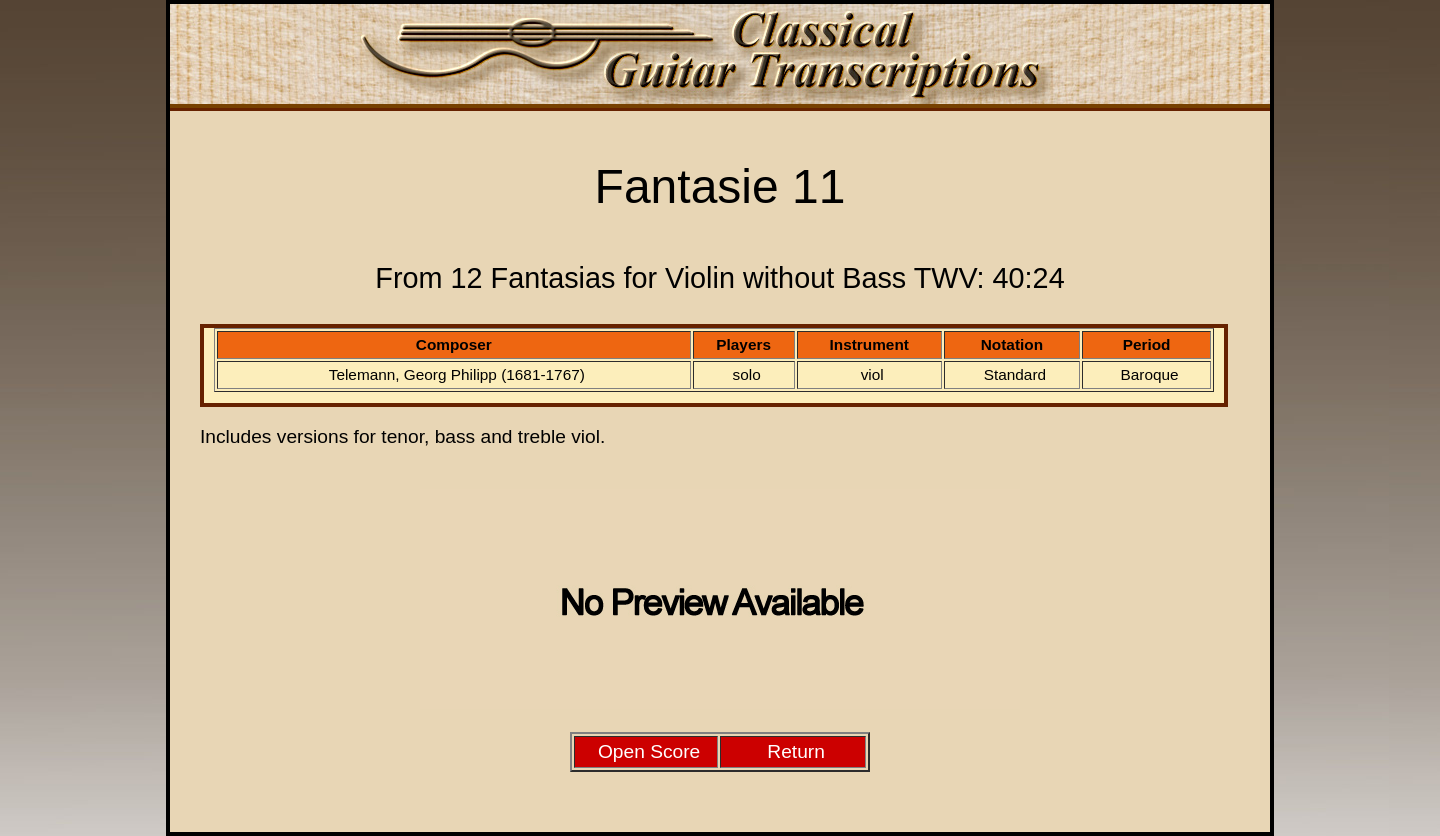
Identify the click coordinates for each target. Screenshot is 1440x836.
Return (796, 751)
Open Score (649, 751)
